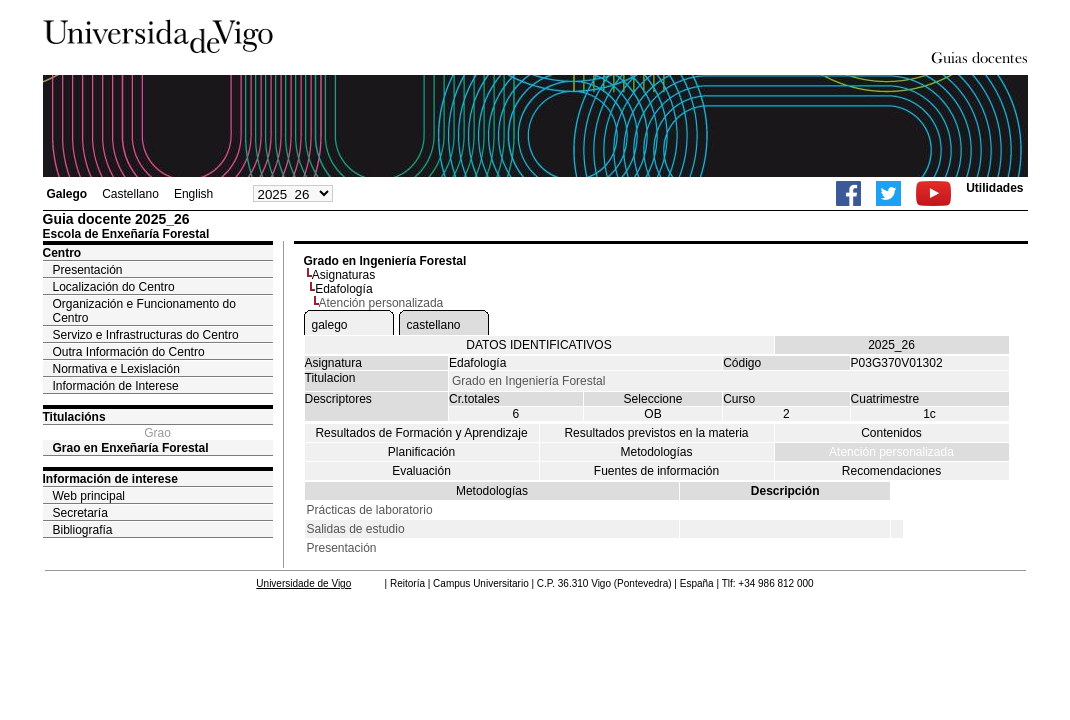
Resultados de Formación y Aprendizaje (421, 433)
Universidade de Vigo (303, 583)
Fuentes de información (656, 471)
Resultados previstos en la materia (656, 433)
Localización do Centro (114, 287)
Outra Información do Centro (129, 352)
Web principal (89, 496)
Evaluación (421, 471)
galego (330, 325)
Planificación (421, 452)
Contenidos (891, 433)
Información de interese (110, 479)
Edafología (343, 289)
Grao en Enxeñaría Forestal (131, 448)
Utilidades (994, 188)
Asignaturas (343, 275)
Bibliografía (83, 530)
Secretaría (80, 513)
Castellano (130, 194)
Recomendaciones (891, 471)
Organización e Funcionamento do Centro (144, 311)
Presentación (88, 270)
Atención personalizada (891, 452)
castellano (434, 325)
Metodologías (656, 452)
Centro (62, 253)
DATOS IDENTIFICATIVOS (538, 345)
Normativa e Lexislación (116, 369)
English (193, 194)
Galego (67, 194)
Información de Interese (116, 386)
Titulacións (74, 417)
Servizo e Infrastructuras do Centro (146, 335)
